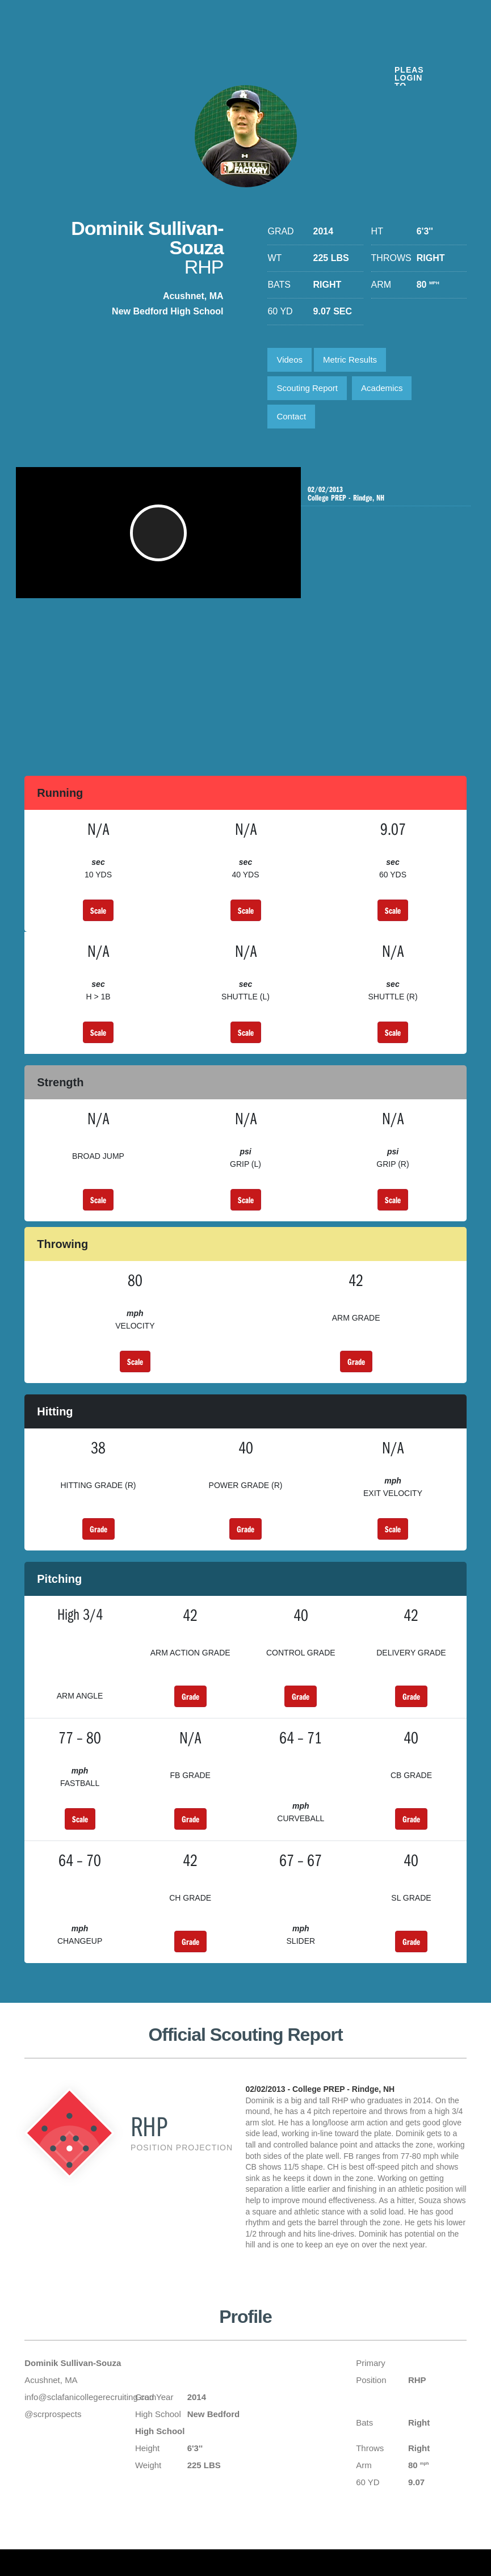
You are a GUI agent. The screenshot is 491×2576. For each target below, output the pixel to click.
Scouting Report (307, 388)
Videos (289, 359)
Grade (356, 1361)
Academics (381, 388)
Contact (291, 416)
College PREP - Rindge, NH (383, 493)
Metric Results (350, 359)
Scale (98, 910)
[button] (161, 538)
